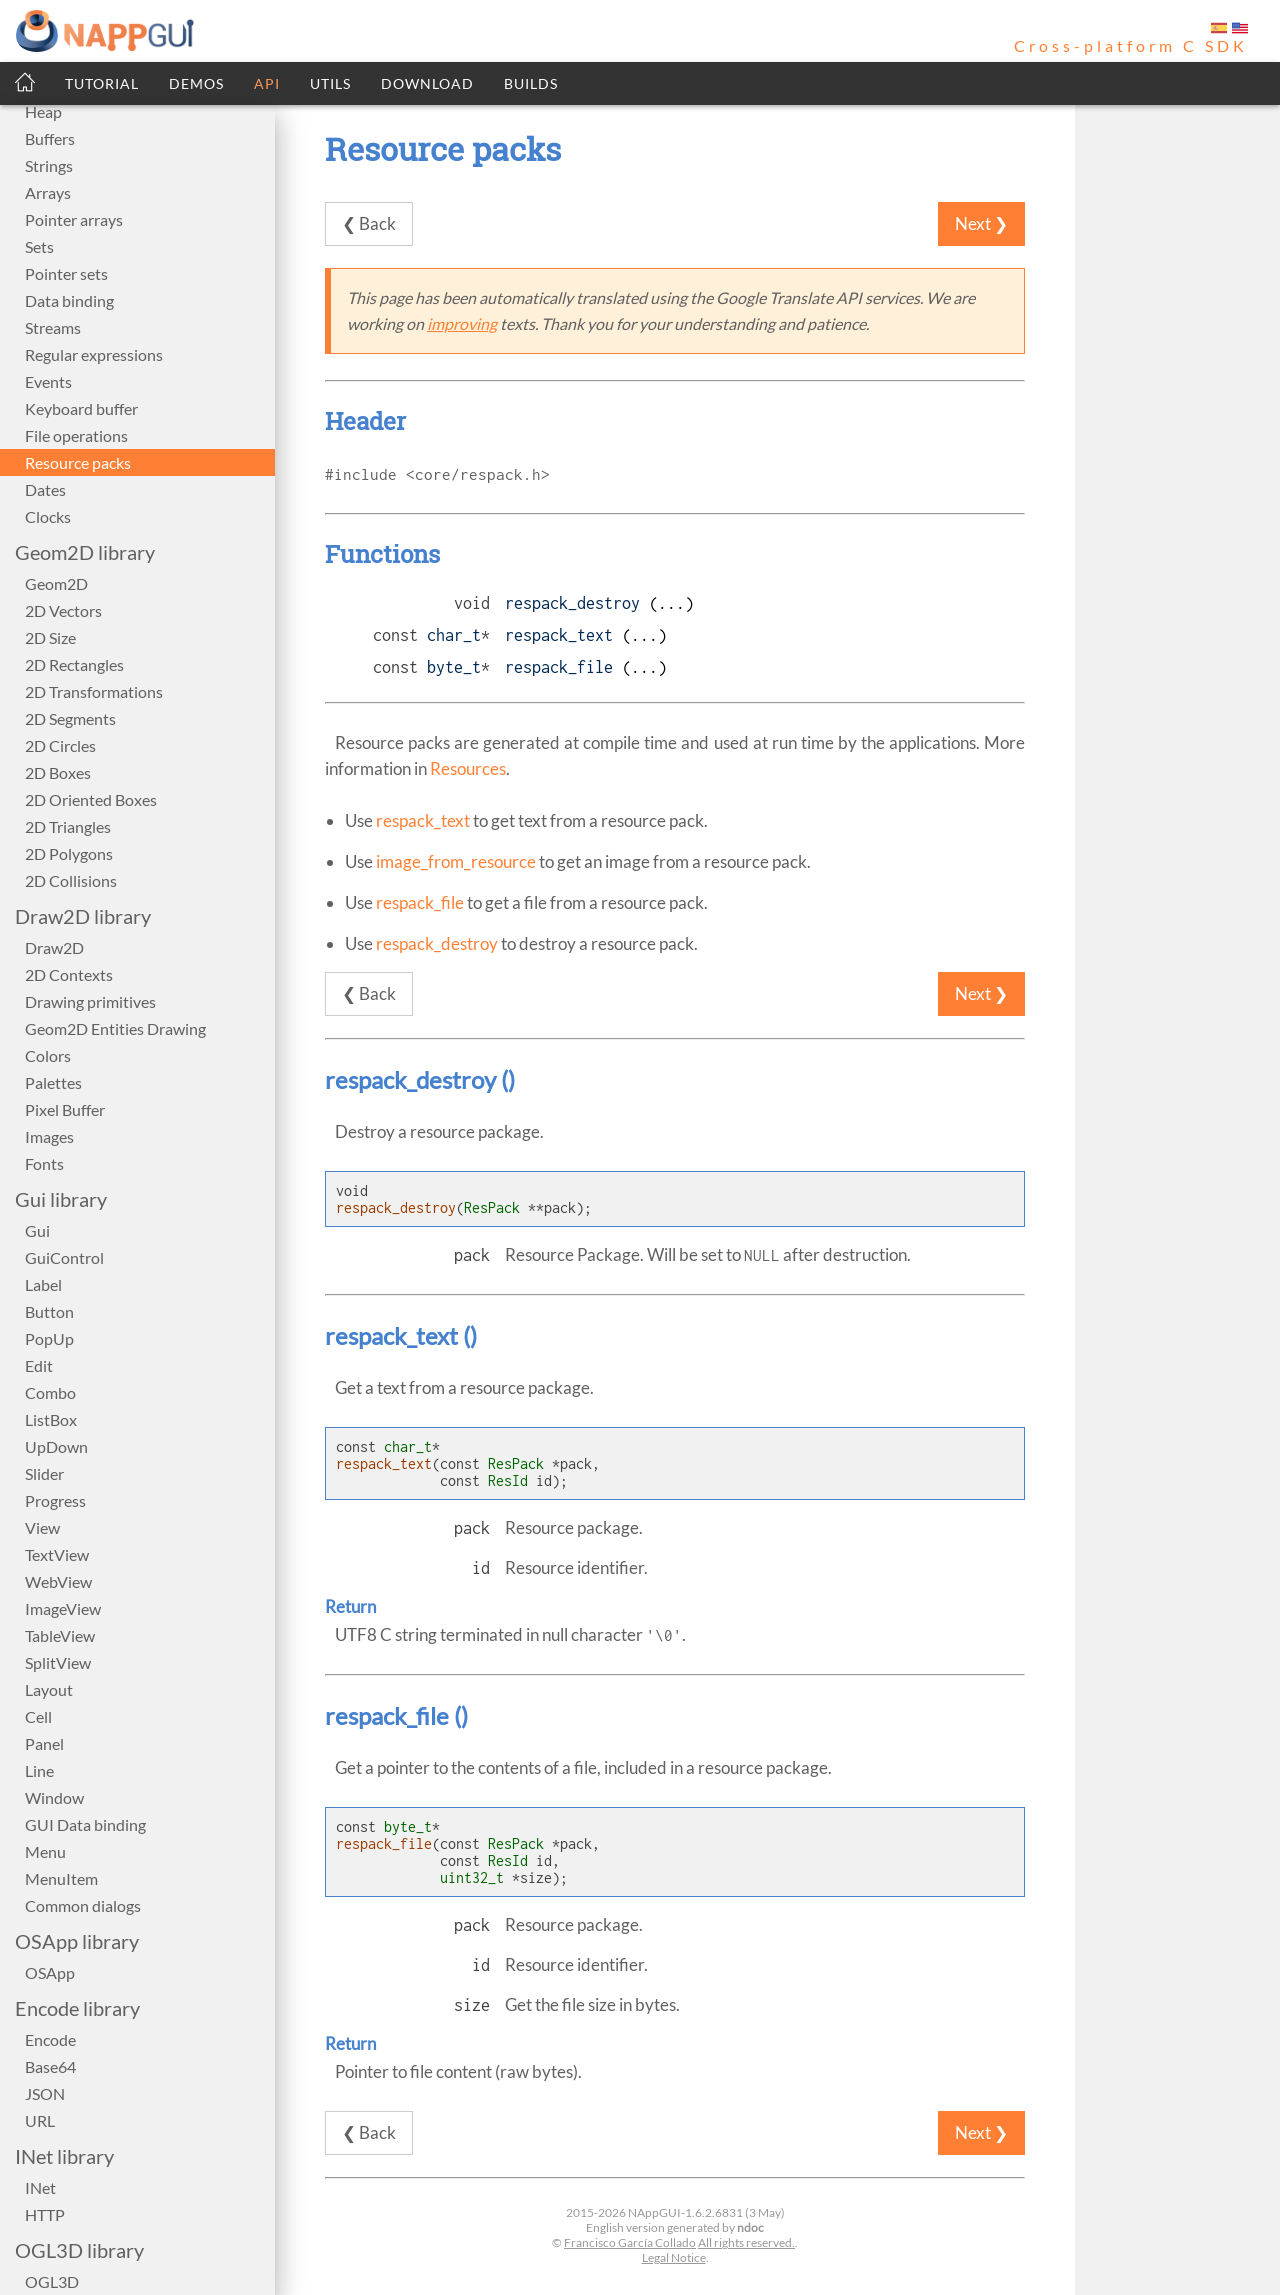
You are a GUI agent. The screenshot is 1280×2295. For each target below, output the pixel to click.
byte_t (454, 667)
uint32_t (472, 1877)
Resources (468, 768)
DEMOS (196, 83)
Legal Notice (674, 2257)
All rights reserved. (746, 2242)
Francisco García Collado (630, 2242)
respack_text (559, 635)
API (267, 83)
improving (462, 323)
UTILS (330, 83)
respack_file (559, 667)
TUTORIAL (102, 83)
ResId (508, 1480)
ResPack (492, 1207)
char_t (454, 635)
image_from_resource (456, 861)
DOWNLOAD (427, 83)
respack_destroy (572, 603)
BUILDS (531, 83)
